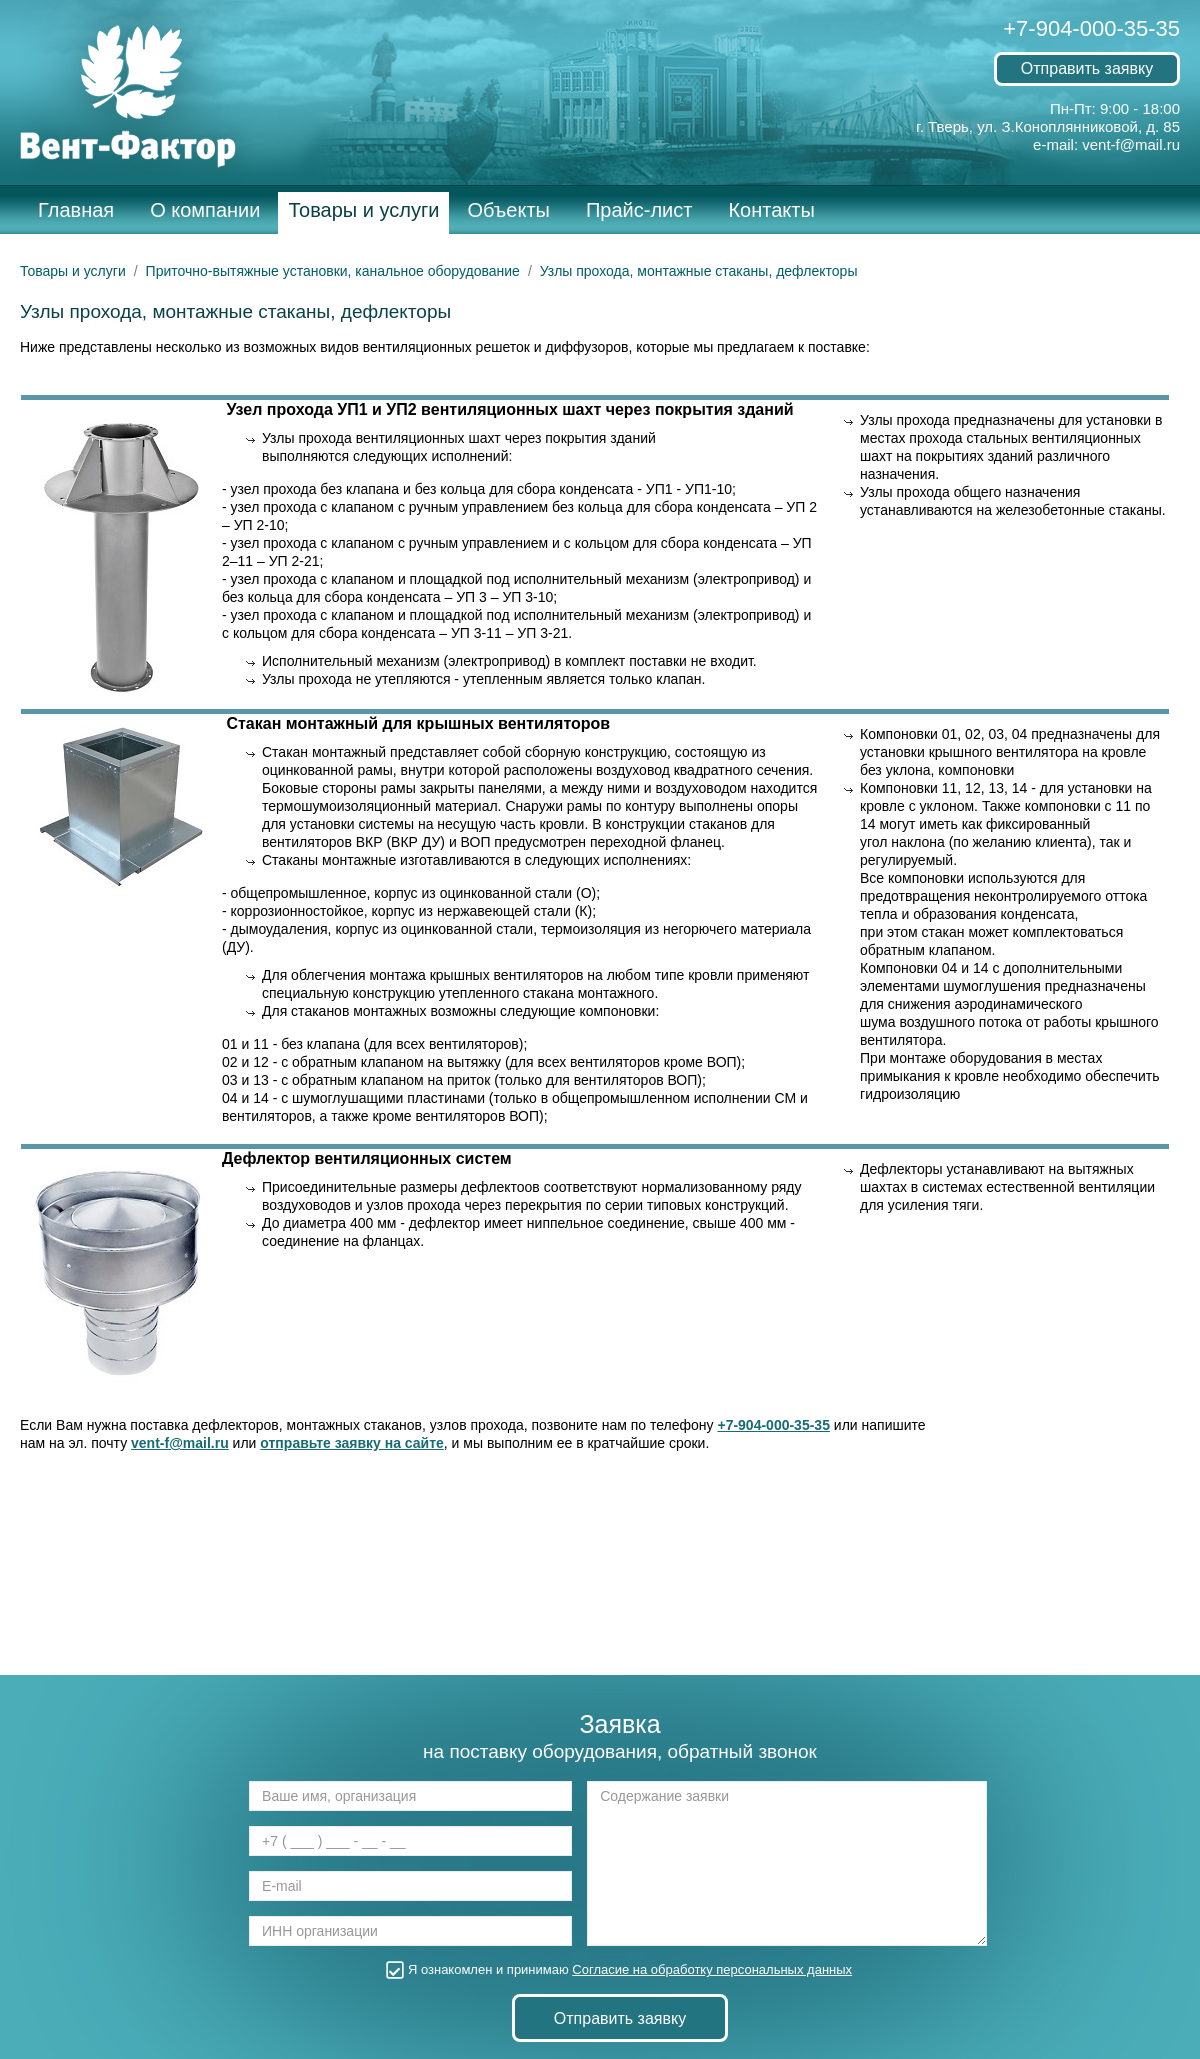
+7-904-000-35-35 (1091, 28)
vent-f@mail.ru (1131, 144)
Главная (76, 210)
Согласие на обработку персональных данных (712, 1969)
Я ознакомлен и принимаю (620, 1969)
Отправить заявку (1087, 68)
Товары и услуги (363, 210)
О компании (205, 210)
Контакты (771, 210)
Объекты (508, 210)
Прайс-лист (639, 210)
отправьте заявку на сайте (352, 1443)
